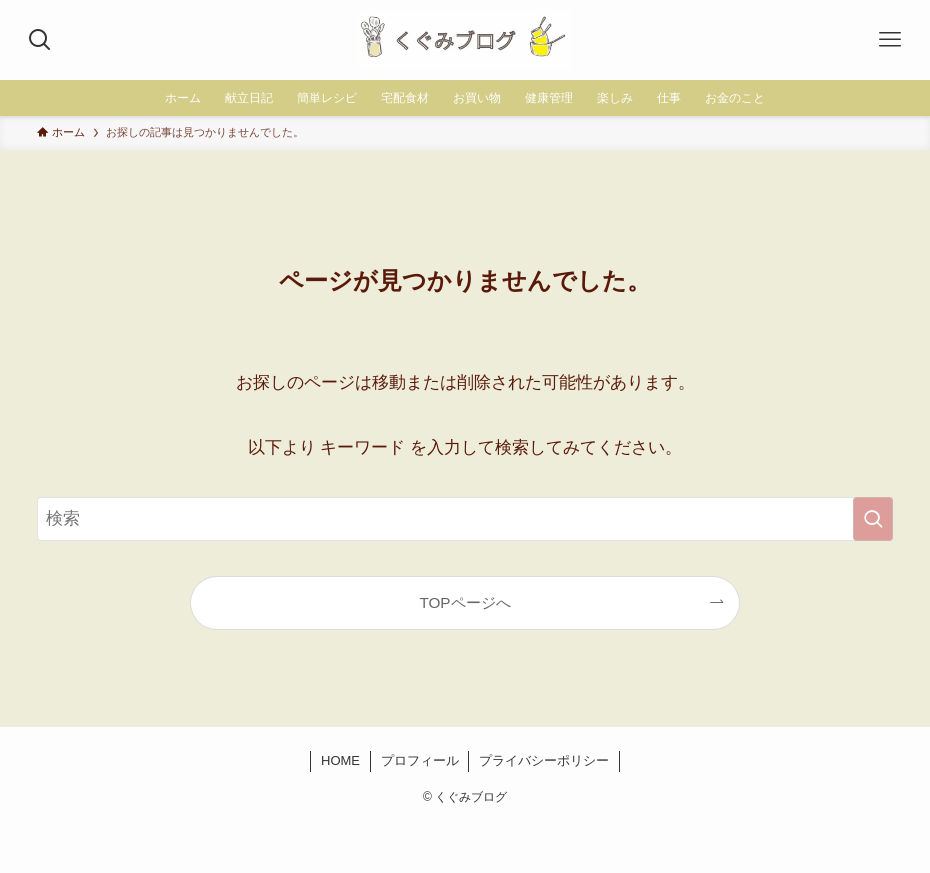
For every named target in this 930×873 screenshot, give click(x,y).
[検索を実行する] (873, 519)
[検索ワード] (465, 519)
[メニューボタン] (890, 40)
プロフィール (420, 760)
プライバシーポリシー (544, 760)
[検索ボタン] (40, 40)
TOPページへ (464, 602)
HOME (340, 760)
